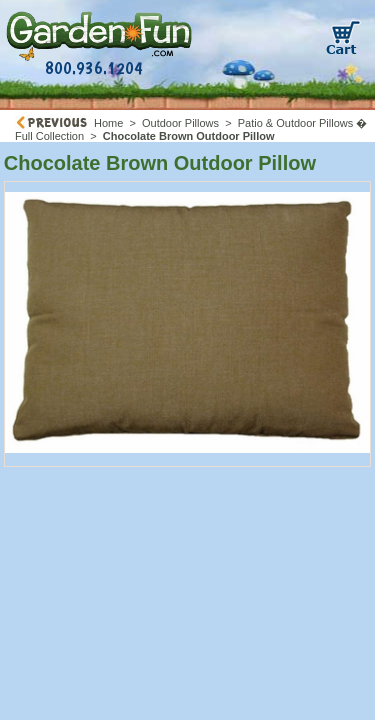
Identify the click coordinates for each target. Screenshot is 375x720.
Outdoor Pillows (180, 123)
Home (108, 123)
